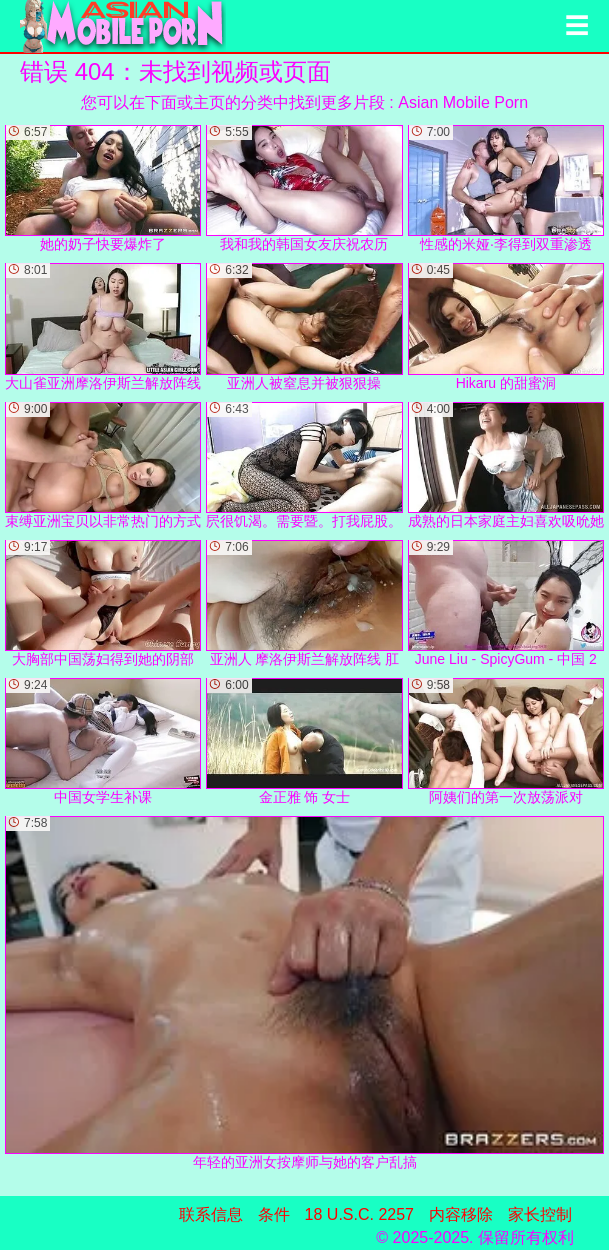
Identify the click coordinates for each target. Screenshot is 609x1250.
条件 (274, 1214)
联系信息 (211, 1214)
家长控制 (540, 1214)
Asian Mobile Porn (463, 102)
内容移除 (461, 1214)
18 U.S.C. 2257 (359, 1214)
